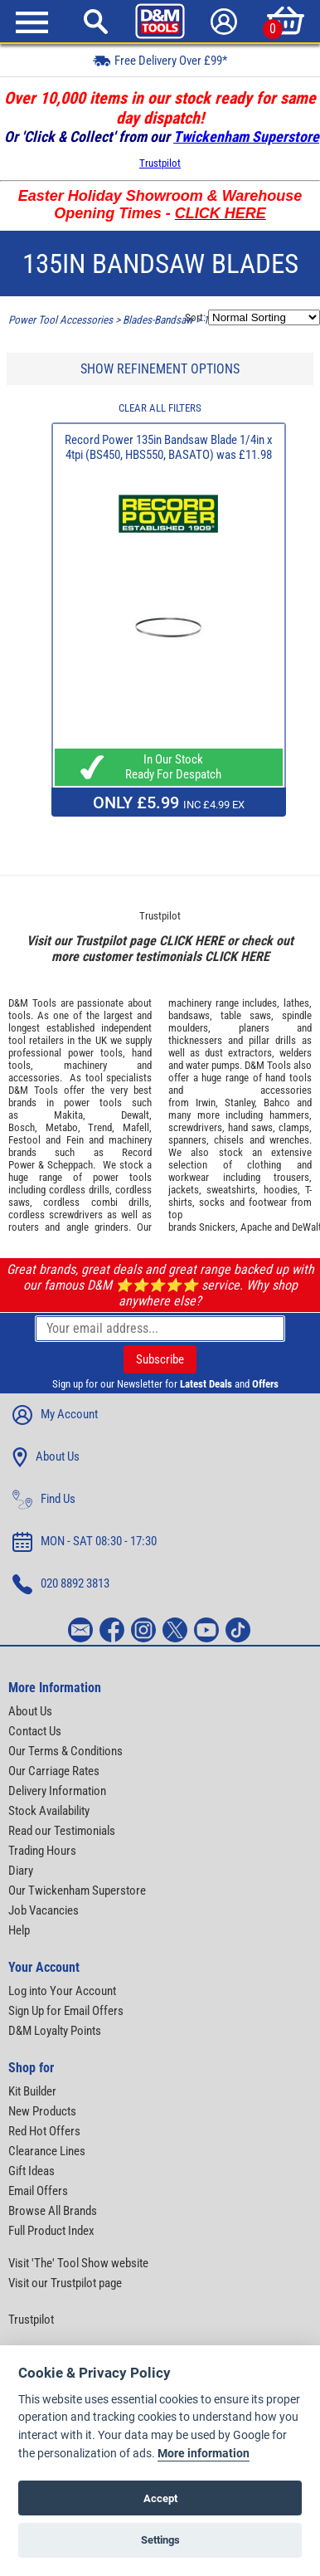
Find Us (43, 1500)
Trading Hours (42, 1850)
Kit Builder (32, 2091)
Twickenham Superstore (246, 136)
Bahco (277, 1102)
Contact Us (34, 1731)
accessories (34, 1077)
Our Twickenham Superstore (77, 1890)
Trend (100, 1127)
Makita (68, 1115)
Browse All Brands (52, 2210)
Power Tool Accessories (60, 320)
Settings (160, 2540)
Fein (75, 1140)
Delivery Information (57, 1790)
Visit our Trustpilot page (65, 2283)
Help (19, 1930)
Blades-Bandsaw (158, 320)
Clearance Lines (46, 2151)
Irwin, (207, 1102)
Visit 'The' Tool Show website (78, 2263)
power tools (95, 1052)
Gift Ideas (31, 2171)
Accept (160, 2498)
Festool (24, 1140)
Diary (20, 1870)
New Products (42, 2111)
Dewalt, (136, 1115)
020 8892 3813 (60, 1584)
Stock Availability (49, 1810)
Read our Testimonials (61, 1830)
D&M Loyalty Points (54, 2030)
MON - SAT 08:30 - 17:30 (84, 1542)
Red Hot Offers (44, 2131)
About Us (46, 1457)
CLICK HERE (191, 941)
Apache (256, 1227)
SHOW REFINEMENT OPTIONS (160, 369)
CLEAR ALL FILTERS (160, 408)
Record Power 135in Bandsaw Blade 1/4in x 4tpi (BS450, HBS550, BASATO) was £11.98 (169, 447)
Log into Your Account (62, 1990)
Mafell (136, 1127)
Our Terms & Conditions (65, 1751)
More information (204, 2454)
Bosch (21, 1127)
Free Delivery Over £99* (160, 60)
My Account (55, 1415)
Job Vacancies (43, 1910)
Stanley (240, 1102)
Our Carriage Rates (53, 1771)
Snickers (217, 1227)
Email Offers (38, 2190)
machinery (85, 1065)
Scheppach (70, 1165)
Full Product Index (51, 2230)
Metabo (62, 1127)
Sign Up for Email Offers (66, 2010)
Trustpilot (160, 163)
